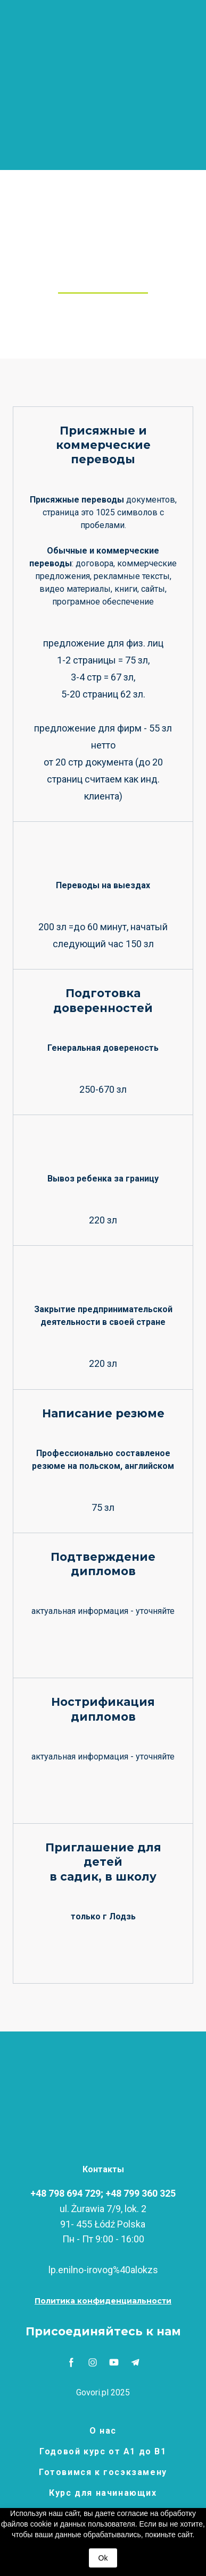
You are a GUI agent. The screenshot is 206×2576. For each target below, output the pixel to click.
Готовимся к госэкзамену (103, 2472)
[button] (103, 2301)
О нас (103, 2431)
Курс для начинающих (102, 2493)
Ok (103, 2558)
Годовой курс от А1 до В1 (102, 2451)
